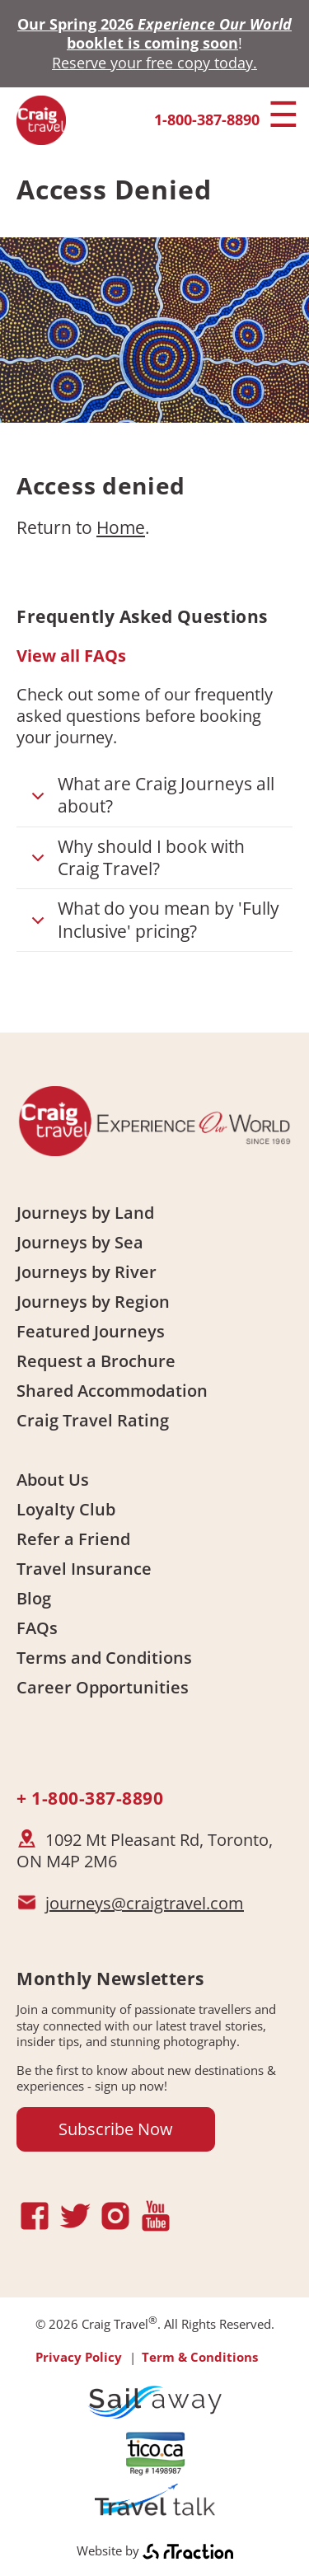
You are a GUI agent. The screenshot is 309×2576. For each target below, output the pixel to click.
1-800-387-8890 (207, 119)
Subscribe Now (116, 2129)
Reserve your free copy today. (154, 63)
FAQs (37, 1628)
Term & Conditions (200, 2357)
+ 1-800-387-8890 (89, 1798)
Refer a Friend (73, 1539)
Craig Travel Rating (92, 1420)
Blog (33, 1598)
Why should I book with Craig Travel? (135, 859)
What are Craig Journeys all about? (150, 796)
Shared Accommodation (112, 1390)
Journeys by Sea (79, 1242)
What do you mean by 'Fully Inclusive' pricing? (152, 920)
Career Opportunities (102, 1687)
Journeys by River (86, 1272)
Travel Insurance (84, 1568)
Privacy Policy (78, 2357)
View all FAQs (71, 655)
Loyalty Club (65, 1509)
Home (120, 527)
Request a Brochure (96, 1361)
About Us (52, 1479)
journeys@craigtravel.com (144, 1903)
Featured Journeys (90, 1331)
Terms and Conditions (104, 1657)
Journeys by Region (93, 1301)
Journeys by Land (85, 1212)
